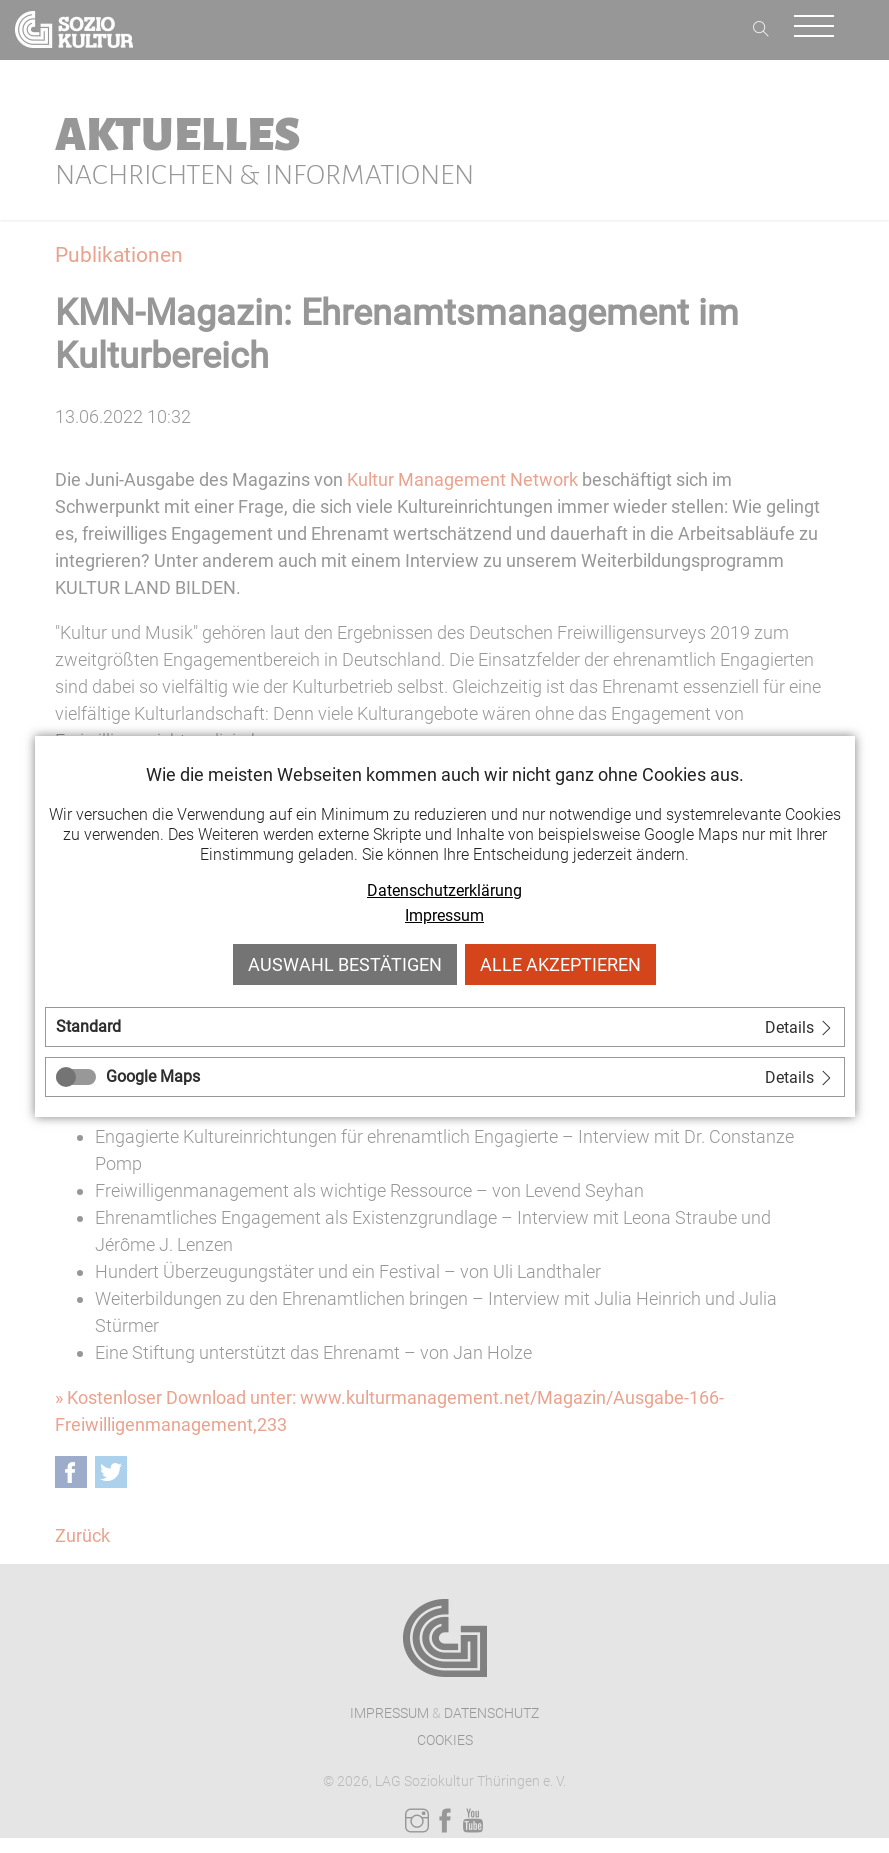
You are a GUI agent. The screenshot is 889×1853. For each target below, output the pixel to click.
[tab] (445, 1027)
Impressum (444, 915)
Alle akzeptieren (560, 964)
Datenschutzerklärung (444, 890)
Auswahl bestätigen (345, 964)
